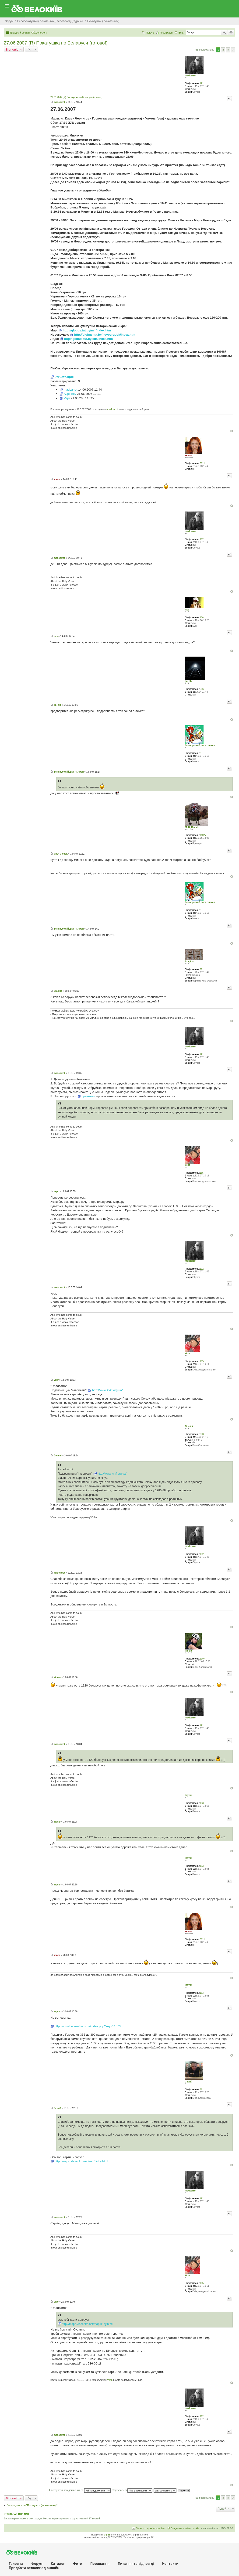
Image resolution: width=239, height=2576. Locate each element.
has (187, 609)
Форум (36, 2564)
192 (202, 83)
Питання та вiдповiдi (136, 2564)
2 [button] (223, 49)
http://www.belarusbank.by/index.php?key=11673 (88, 2026)
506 (202, 689)
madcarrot (190, 75)
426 (202, 617)
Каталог (58, 2564)
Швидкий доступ (20, 32)
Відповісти (13, 49)
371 (202, 969)
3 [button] (228, 49)
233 (202, 1434)
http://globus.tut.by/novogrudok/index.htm (104, 334)
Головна (16, 2564)
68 (201, 2089)
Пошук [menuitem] (150, 32)
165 (202, 1173)
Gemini (189, 1426)
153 (202, 1803)
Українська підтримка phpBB (138, 2537)
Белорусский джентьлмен (200, 745)
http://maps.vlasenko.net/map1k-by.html (81, 2161)
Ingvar (188, 1795)
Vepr (67, 398)
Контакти (170, 2564)
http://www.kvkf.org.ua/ (107, 1390)
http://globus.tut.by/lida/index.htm (88, 339)
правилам (88, 1096)
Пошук (224, 32)
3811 (202, 463)
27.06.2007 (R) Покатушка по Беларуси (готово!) (56, 42)
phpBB (107, 2534)
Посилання (99, 2564)
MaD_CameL (192, 827)
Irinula (188, 1650)
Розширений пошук (231, 32)
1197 (202, 1658)
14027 (203, 835)
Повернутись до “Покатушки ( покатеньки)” (32, 2505)
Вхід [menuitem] (180, 32)
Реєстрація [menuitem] (165, 32)
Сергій (188, 2081)
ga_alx (188, 681)
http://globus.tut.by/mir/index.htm (87, 330)
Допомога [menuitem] (41, 32)
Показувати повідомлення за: (80, 2490)
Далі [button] (233, 50)
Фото (77, 2564)
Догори (231, 431)
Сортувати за (132, 2490)
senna (188, 455)
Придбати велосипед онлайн (34, 2568)
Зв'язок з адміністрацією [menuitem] (150, 2528)
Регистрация (64, 377)
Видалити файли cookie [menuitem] (185, 2528)
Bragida (189, 961)
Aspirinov (70, 393)
